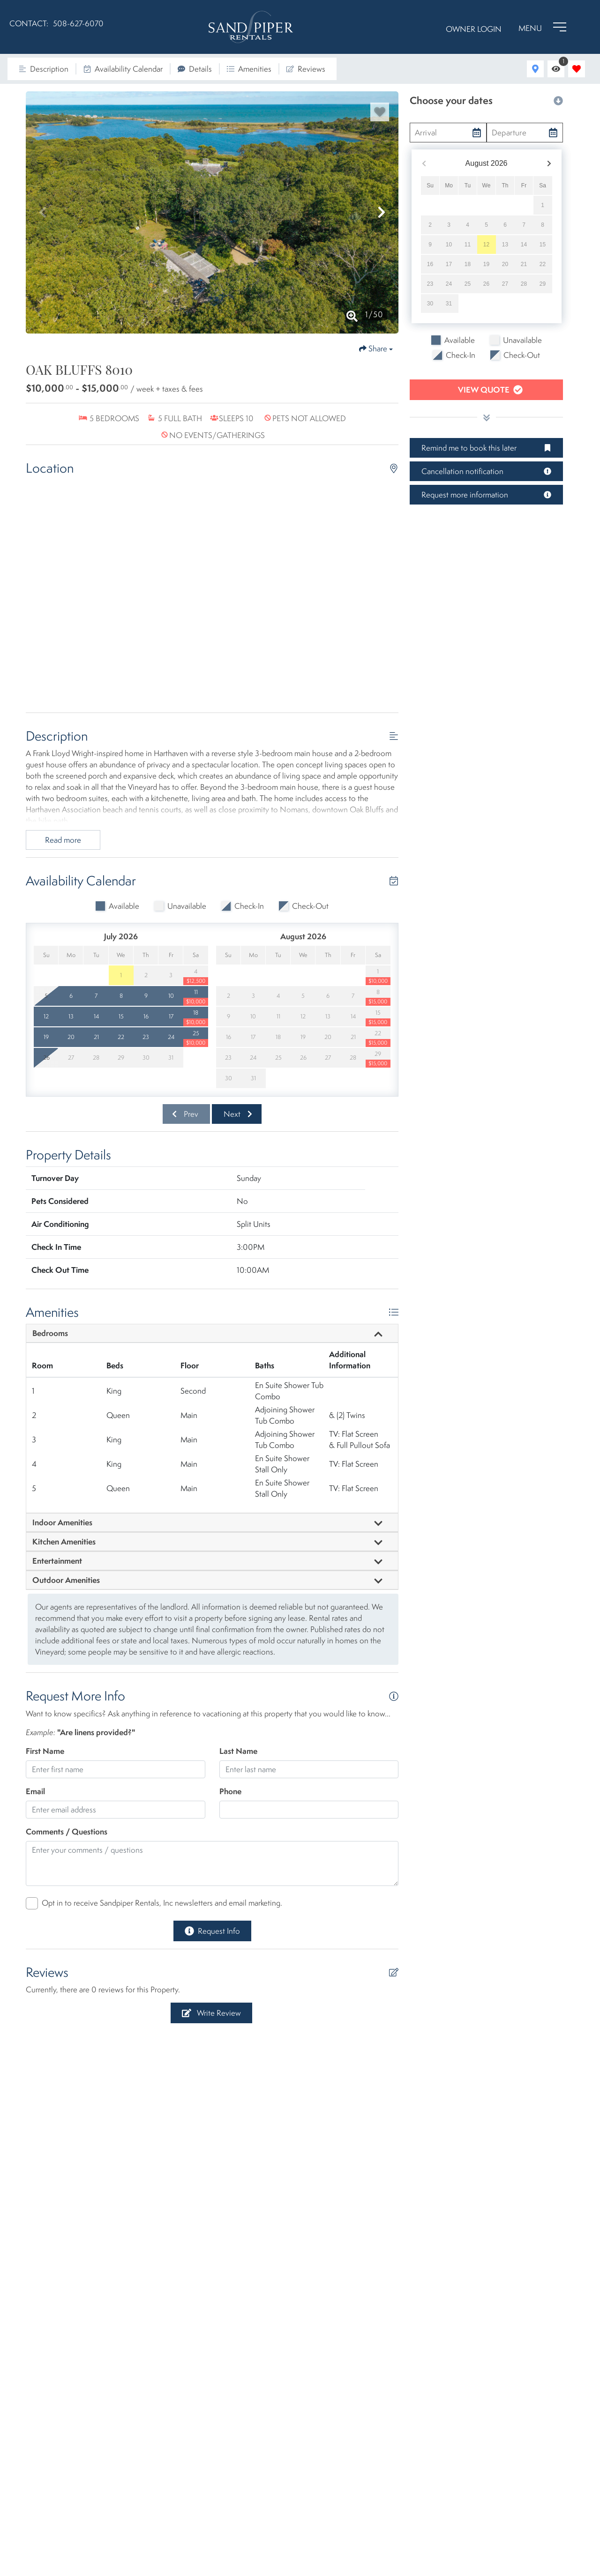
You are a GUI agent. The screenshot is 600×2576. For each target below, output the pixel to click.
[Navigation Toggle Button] (542, 27)
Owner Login (474, 29)
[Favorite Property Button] (379, 112)
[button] (43, 212)
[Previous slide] (186, 1114)
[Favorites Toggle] (576, 68)
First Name (45, 1750)
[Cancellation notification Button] (486, 471)
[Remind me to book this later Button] (486, 448)
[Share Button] (376, 348)
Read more (63, 840)
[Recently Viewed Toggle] (556, 68)
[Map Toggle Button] (535, 68)
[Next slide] (237, 1114)
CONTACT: (28, 23)
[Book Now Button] (486, 389)
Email (35, 1791)
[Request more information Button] (486, 495)
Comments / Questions (66, 1831)
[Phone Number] (78, 27)
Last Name (238, 1750)
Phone (230, 1791)
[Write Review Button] (211, 2013)
